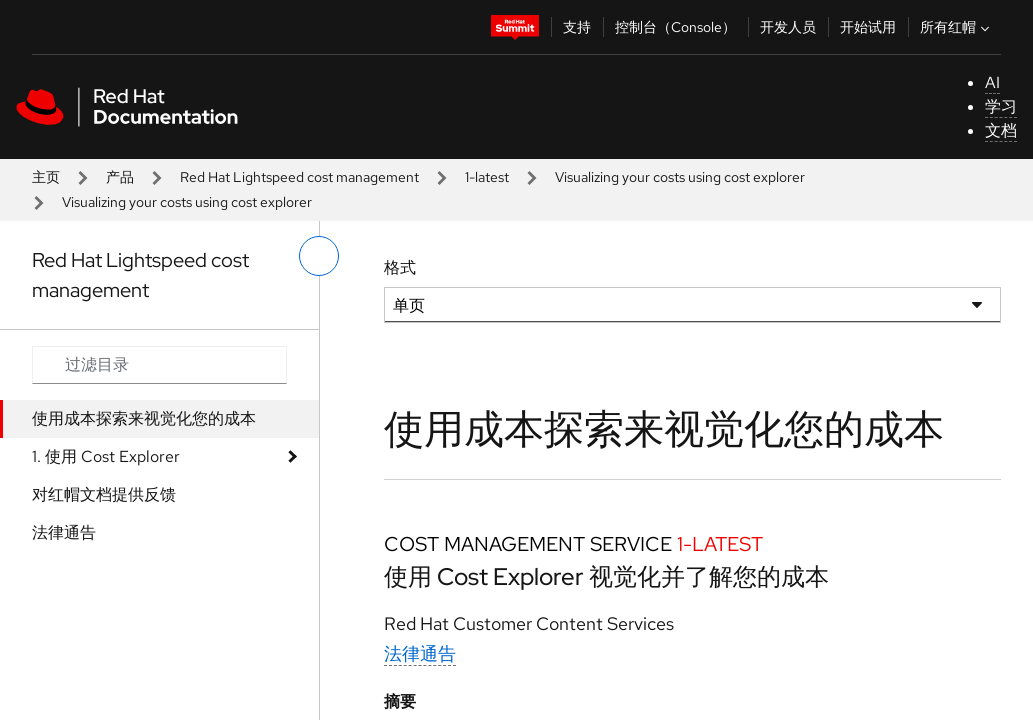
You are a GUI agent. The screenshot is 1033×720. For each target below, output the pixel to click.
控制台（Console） (675, 27)
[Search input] (159, 365)
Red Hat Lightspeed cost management (299, 177)
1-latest (487, 177)
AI (992, 82)
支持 (577, 27)
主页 (46, 177)
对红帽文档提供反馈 (104, 494)
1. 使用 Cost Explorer (106, 456)
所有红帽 (957, 27)
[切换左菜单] (319, 256)
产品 (120, 177)
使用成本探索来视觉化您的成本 (144, 418)
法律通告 (64, 532)
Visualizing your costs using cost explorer (680, 177)
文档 (1001, 130)
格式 (400, 267)
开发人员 (788, 27)
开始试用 (868, 27)
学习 (1001, 106)
